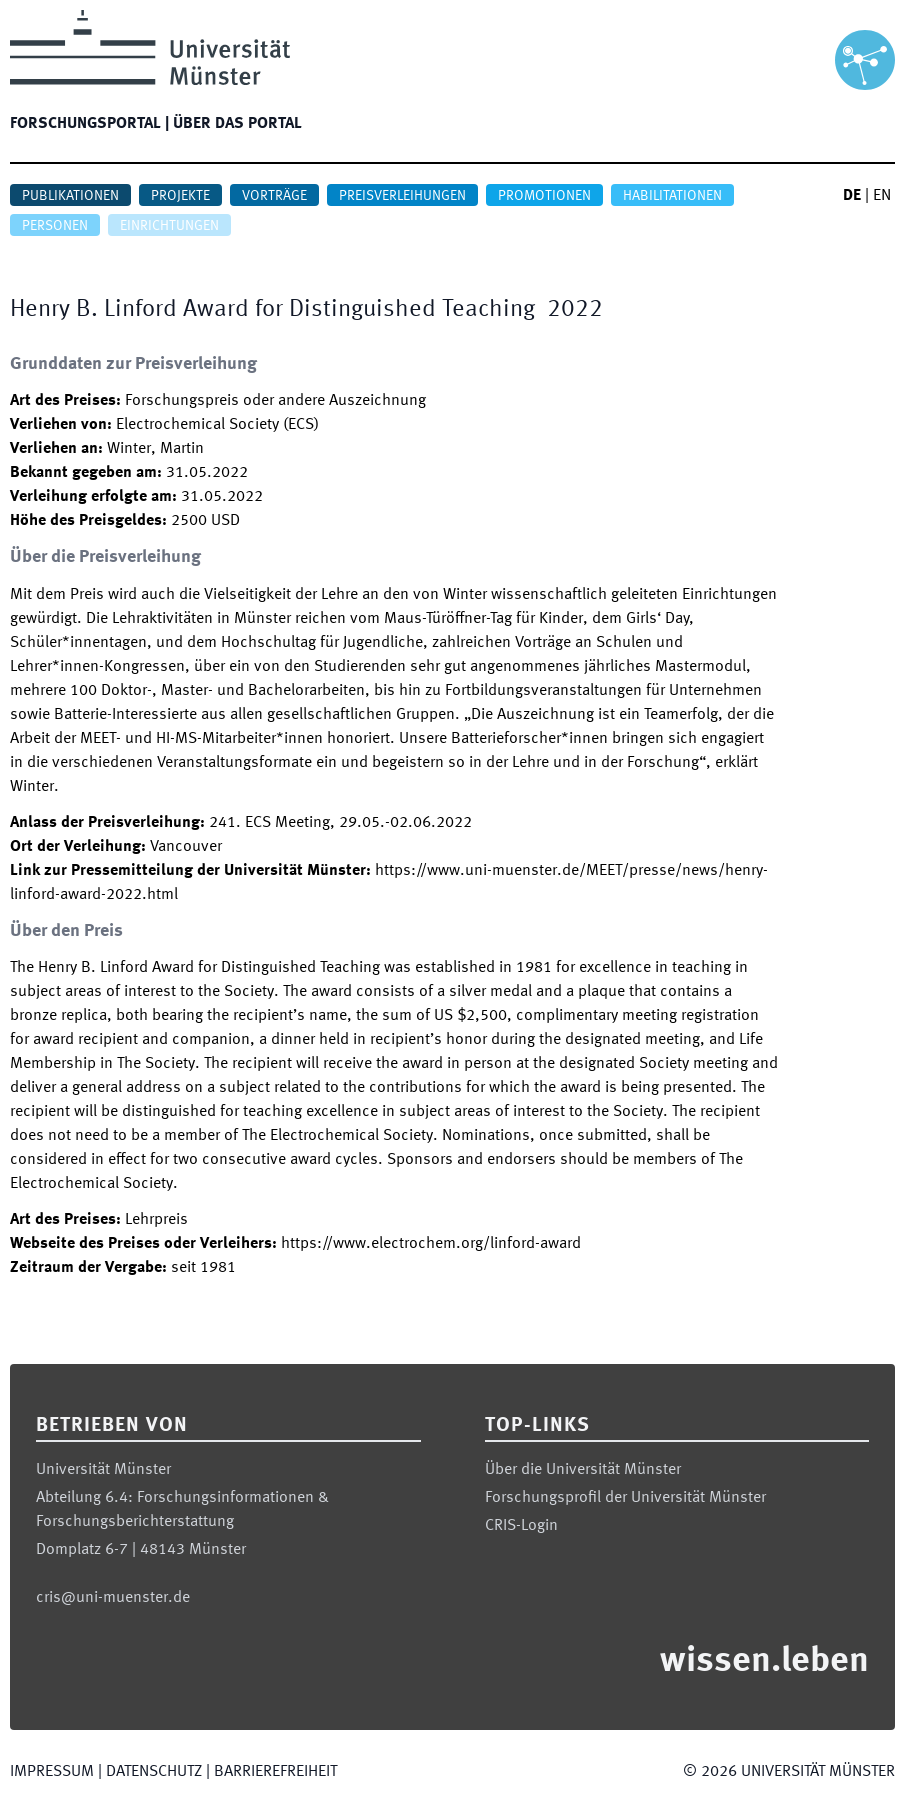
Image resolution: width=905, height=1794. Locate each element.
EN (882, 196)
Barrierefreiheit (275, 1772)
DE (852, 196)
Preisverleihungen (402, 196)
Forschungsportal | (89, 124)
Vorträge (274, 196)
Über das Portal (237, 124)
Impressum (52, 1772)
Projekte (180, 196)
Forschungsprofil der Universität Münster (625, 1498)
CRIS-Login (521, 1526)
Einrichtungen (169, 226)
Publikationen (70, 196)
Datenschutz (154, 1772)
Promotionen (544, 196)
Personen (55, 226)
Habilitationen (672, 196)
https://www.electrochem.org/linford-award (431, 1244)
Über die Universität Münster (583, 1470)
